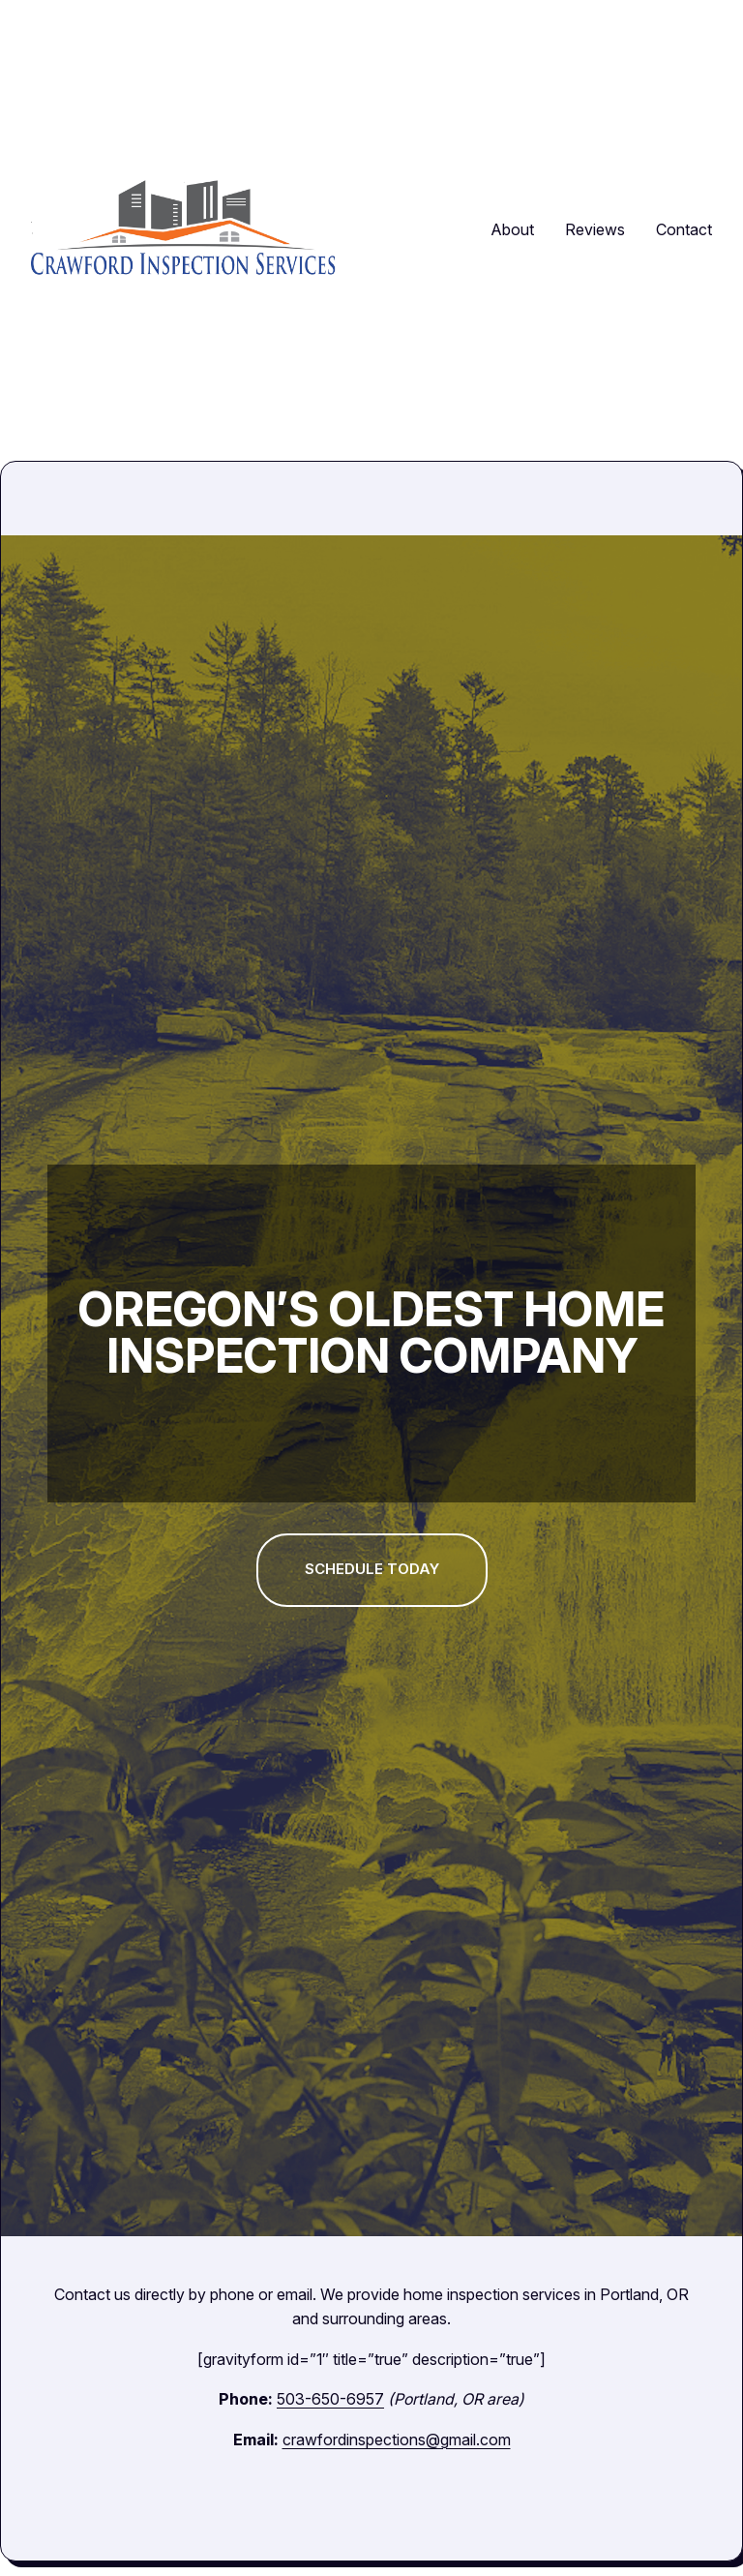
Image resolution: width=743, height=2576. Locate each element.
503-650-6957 (327, 2399)
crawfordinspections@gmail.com (397, 2439)
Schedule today (371, 1569)
